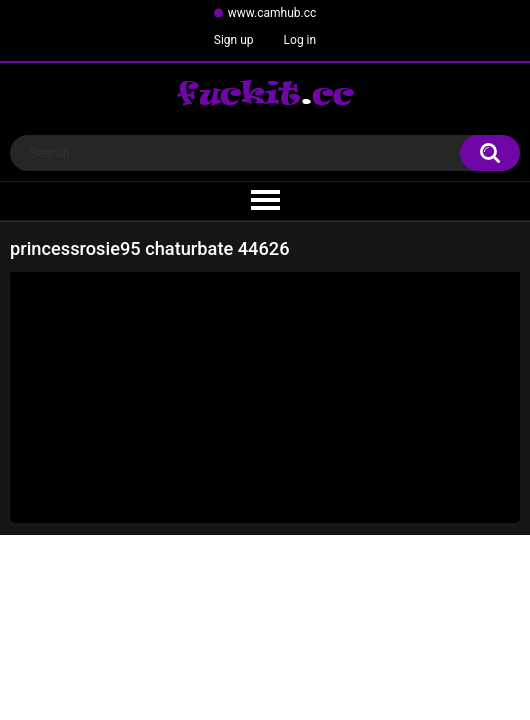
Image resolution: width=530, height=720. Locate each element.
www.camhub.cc (272, 13)
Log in (300, 40)
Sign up (234, 40)
